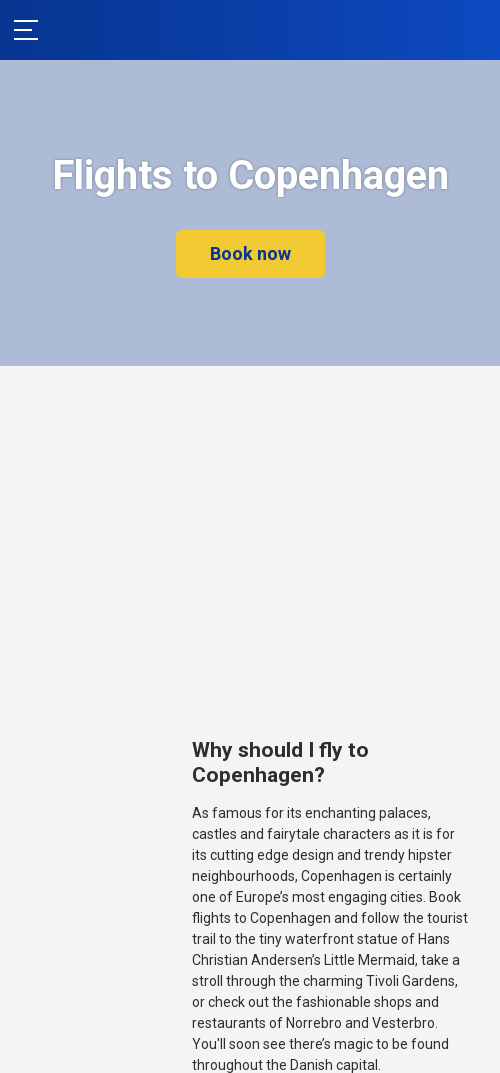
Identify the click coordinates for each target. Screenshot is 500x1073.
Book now (250, 253)
